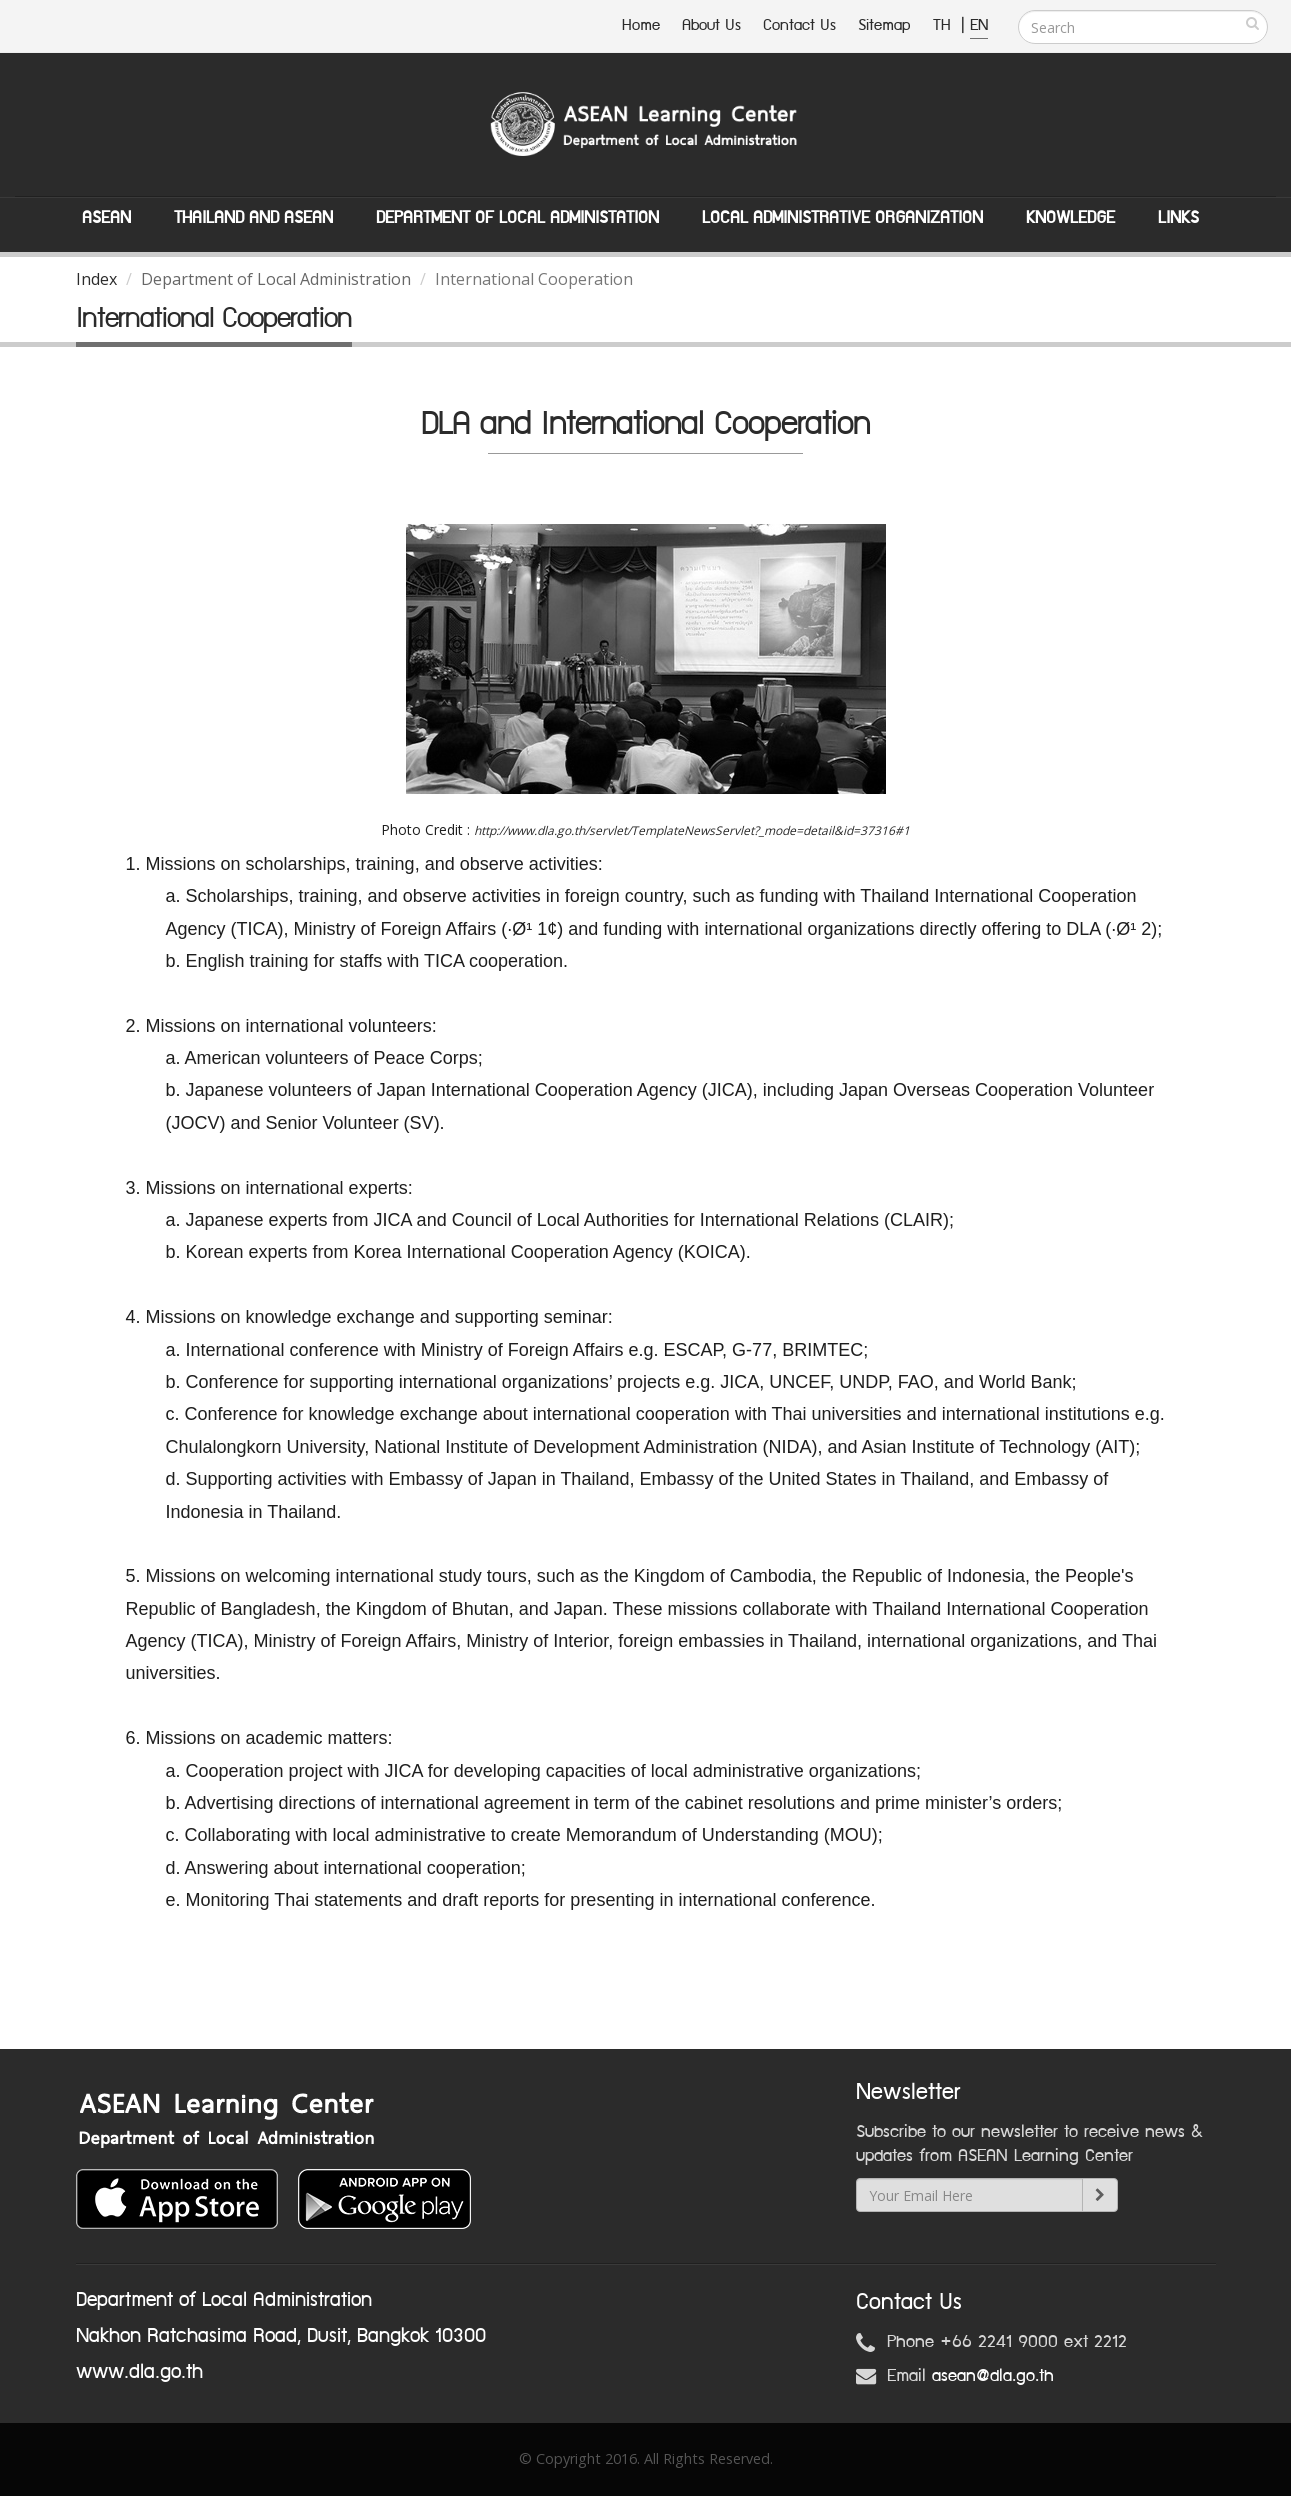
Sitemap (884, 25)
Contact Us (799, 25)
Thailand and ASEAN (253, 218)
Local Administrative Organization (842, 218)
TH (944, 25)
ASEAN (106, 218)
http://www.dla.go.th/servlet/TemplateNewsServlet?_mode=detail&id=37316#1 (692, 830)
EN (979, 25)
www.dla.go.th (139, 2372)
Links (1178, 218)
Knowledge (1070, 218)
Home (641, 25)
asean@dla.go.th (993, 2376)
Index (96, 279)
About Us (711, 25)
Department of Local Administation (517, 218)
